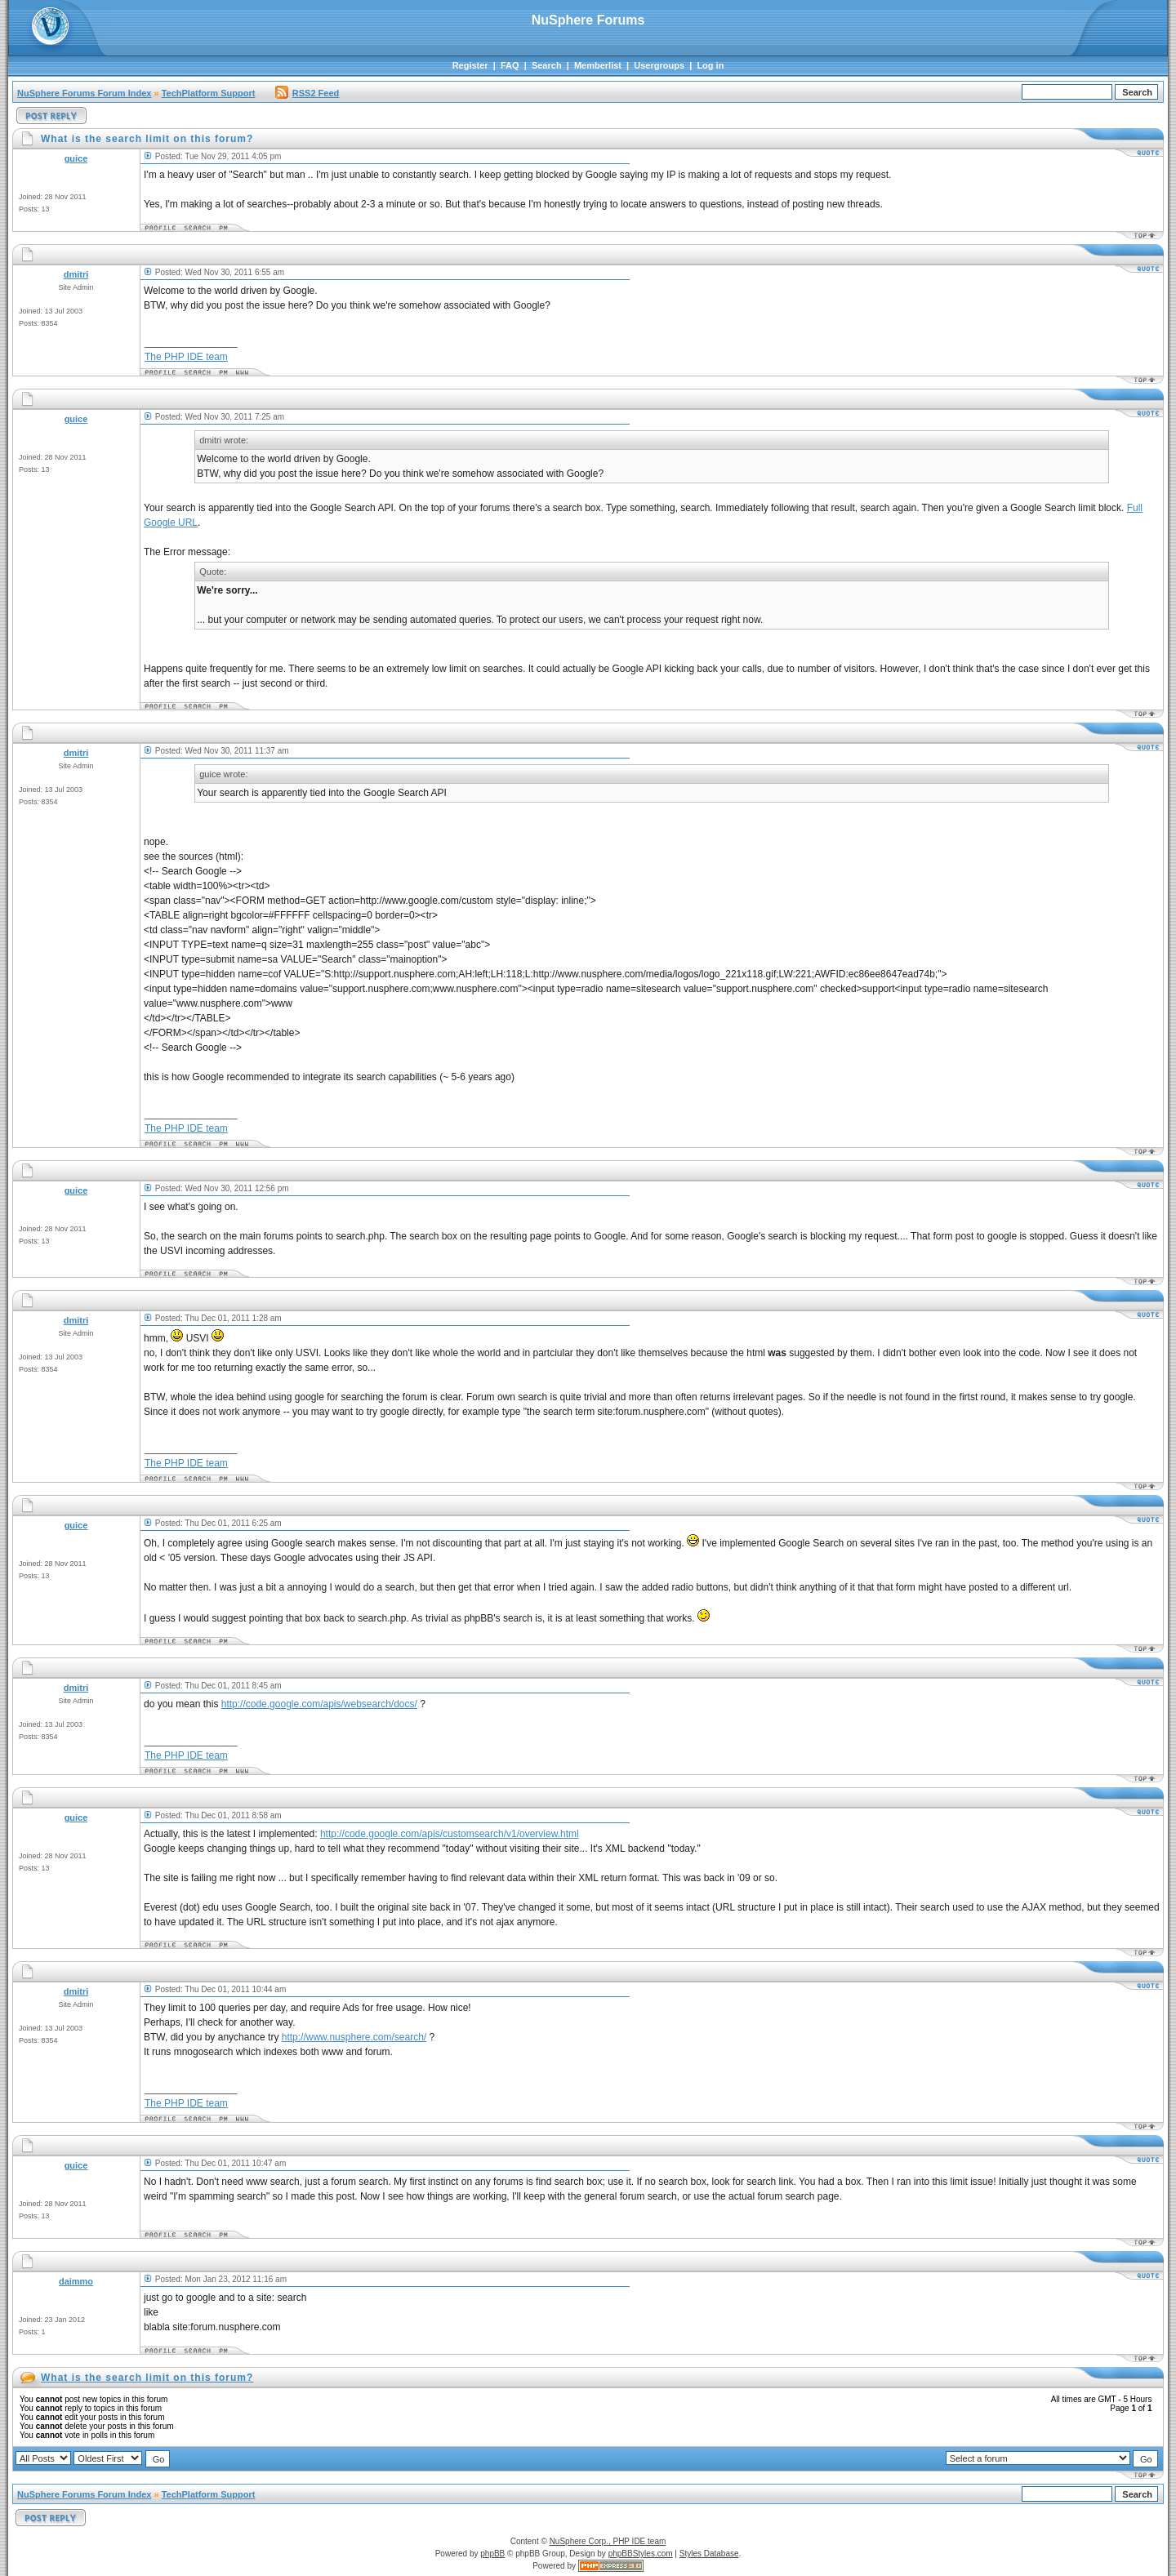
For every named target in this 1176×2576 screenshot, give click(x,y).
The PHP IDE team (186, 357)
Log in (710, 65)
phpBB (492, 2553)
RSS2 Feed (307, 93)
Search (547, 65)
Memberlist (597, 65)
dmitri (76, 274)
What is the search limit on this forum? (147, 2377)
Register (470, 65)
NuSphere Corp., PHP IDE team (608, 2541)
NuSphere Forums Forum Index (84, 93)
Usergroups (659, 65)
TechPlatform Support (209, 93)
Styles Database (709, 2553)
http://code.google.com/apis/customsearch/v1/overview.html (449, 1834)
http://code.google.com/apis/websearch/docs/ (319, 1704)
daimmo (76, 2281)
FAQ (510, 65)
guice (76, 158)
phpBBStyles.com (640, 2553)
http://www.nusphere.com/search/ (354, 2037)
